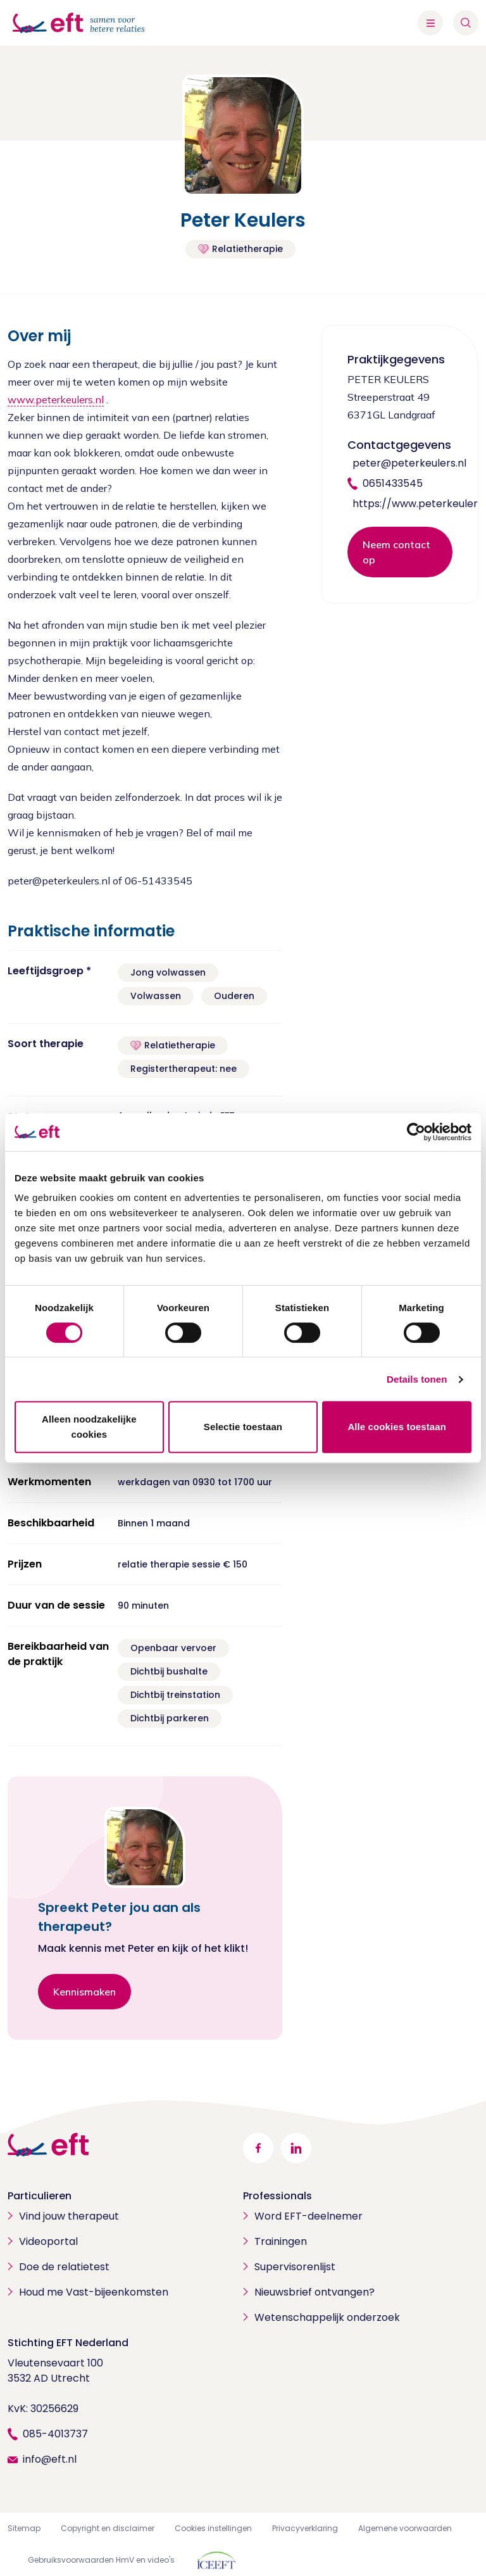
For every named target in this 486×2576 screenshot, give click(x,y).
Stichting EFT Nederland (68, 2342)
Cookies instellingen (213, 2528)
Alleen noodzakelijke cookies (89, 1427)
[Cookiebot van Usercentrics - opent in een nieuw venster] (416, 1131)
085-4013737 (55, 2434)
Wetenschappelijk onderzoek (327, 2317)
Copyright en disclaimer (107, 2528)
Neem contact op (396, 552)
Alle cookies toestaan (396, 1426)
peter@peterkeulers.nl (409, 463)
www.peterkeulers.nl (56, 399)
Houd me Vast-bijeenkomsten (93, 2292)
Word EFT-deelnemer (308, 2216)
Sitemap (24, 2528)
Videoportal (48, 2241)
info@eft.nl (50, 2459)
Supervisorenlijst (294, 2266)
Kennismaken (84, 1991)
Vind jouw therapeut (69, 2216)
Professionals (277, 2196)
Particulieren (40, 2196)
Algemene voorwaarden (405, 2528)
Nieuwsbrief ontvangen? (314, 2292)
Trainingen (280, 2241)
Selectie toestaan (243, 1426)
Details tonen (417, 1379)
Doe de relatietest (64, 2266)
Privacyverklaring (305, 2528)
